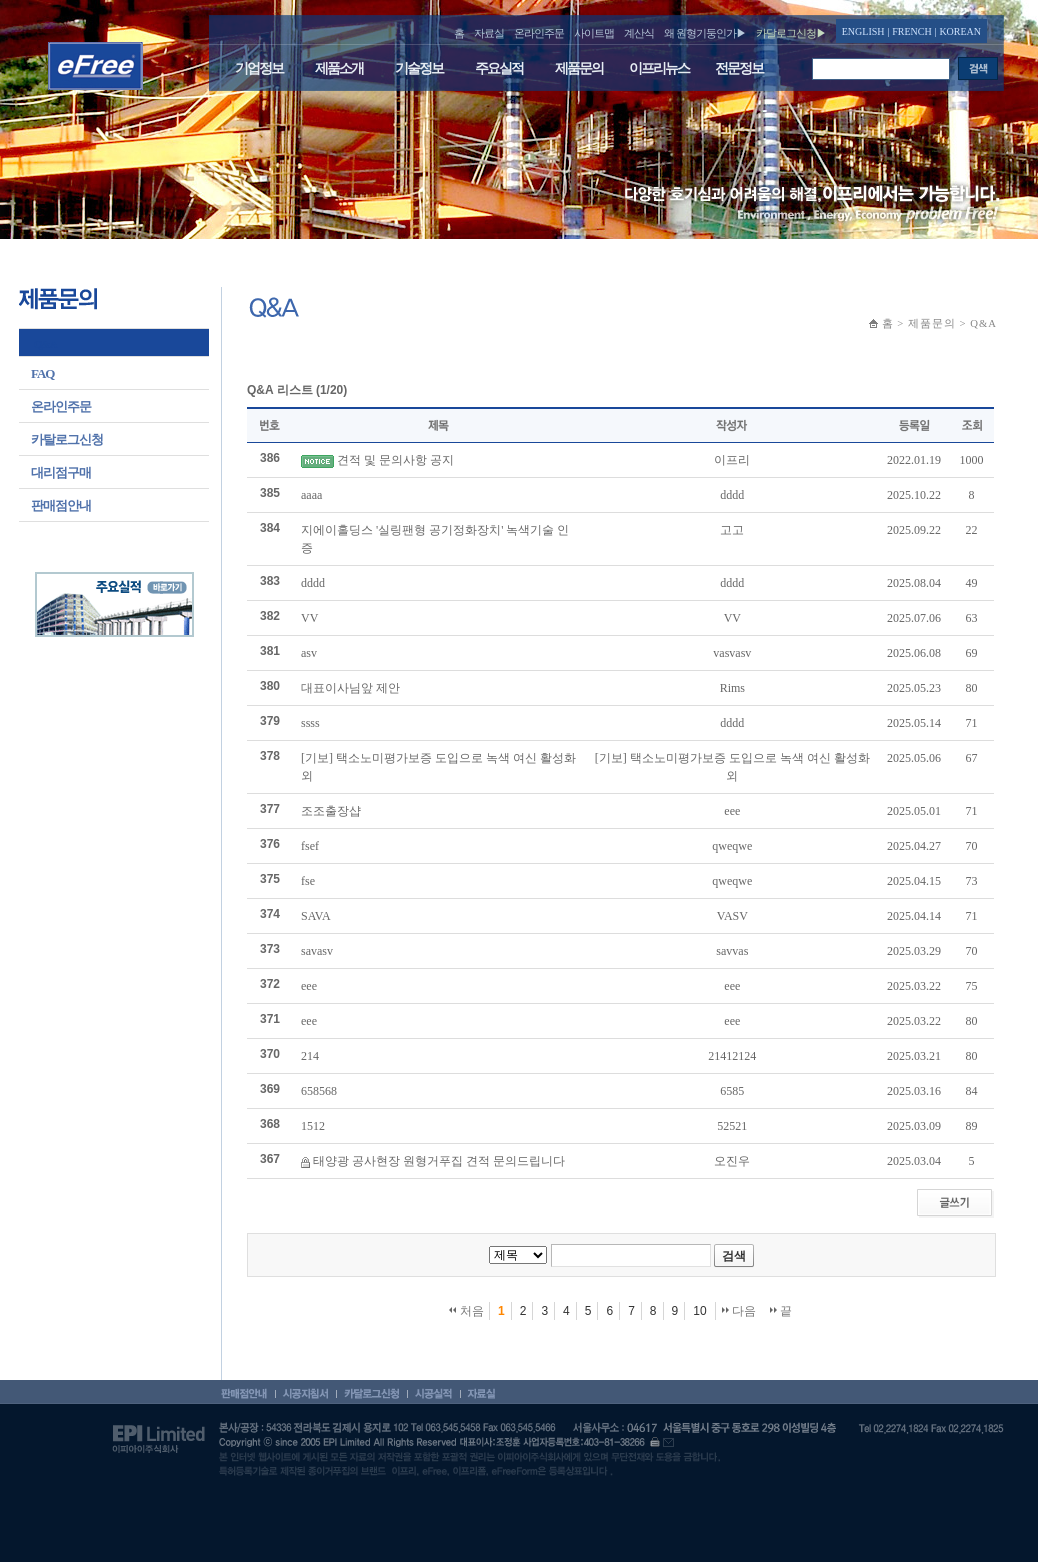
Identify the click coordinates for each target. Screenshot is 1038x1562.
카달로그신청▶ (791, 33)
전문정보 (739, 68)
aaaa (311, 495)
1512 (313, 1126)
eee (309, 986)
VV (309, 618)
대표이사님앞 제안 (350, 688)
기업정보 (259, 68)
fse (308, 881)
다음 (739, 1311)
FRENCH (911, 31)
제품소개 (339, 68)
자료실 (489, 33)
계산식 (639, 33)
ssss (310, 723)
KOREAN (960, 31)
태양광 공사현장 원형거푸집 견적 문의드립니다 (439, 1161)
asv (309, 653)
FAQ (42, 373)
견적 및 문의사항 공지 (395, 460)
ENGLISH (863, 31)
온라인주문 (539, 33)
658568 (319, 1091)
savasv (317, 951)
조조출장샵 (331, 811)
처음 (466, 1311)
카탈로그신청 (67, 439)
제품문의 (579, 68)
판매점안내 (61, 505)
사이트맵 (594, 33)
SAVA (316, 916)
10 (699, 1311)
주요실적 (499, 68)
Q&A (45, 344)
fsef (310, 846)
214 (310, 1056)
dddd (313, 583)
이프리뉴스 (659, 68)
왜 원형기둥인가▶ (705, 33)
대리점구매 (61, 472)
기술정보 (419, 68)
